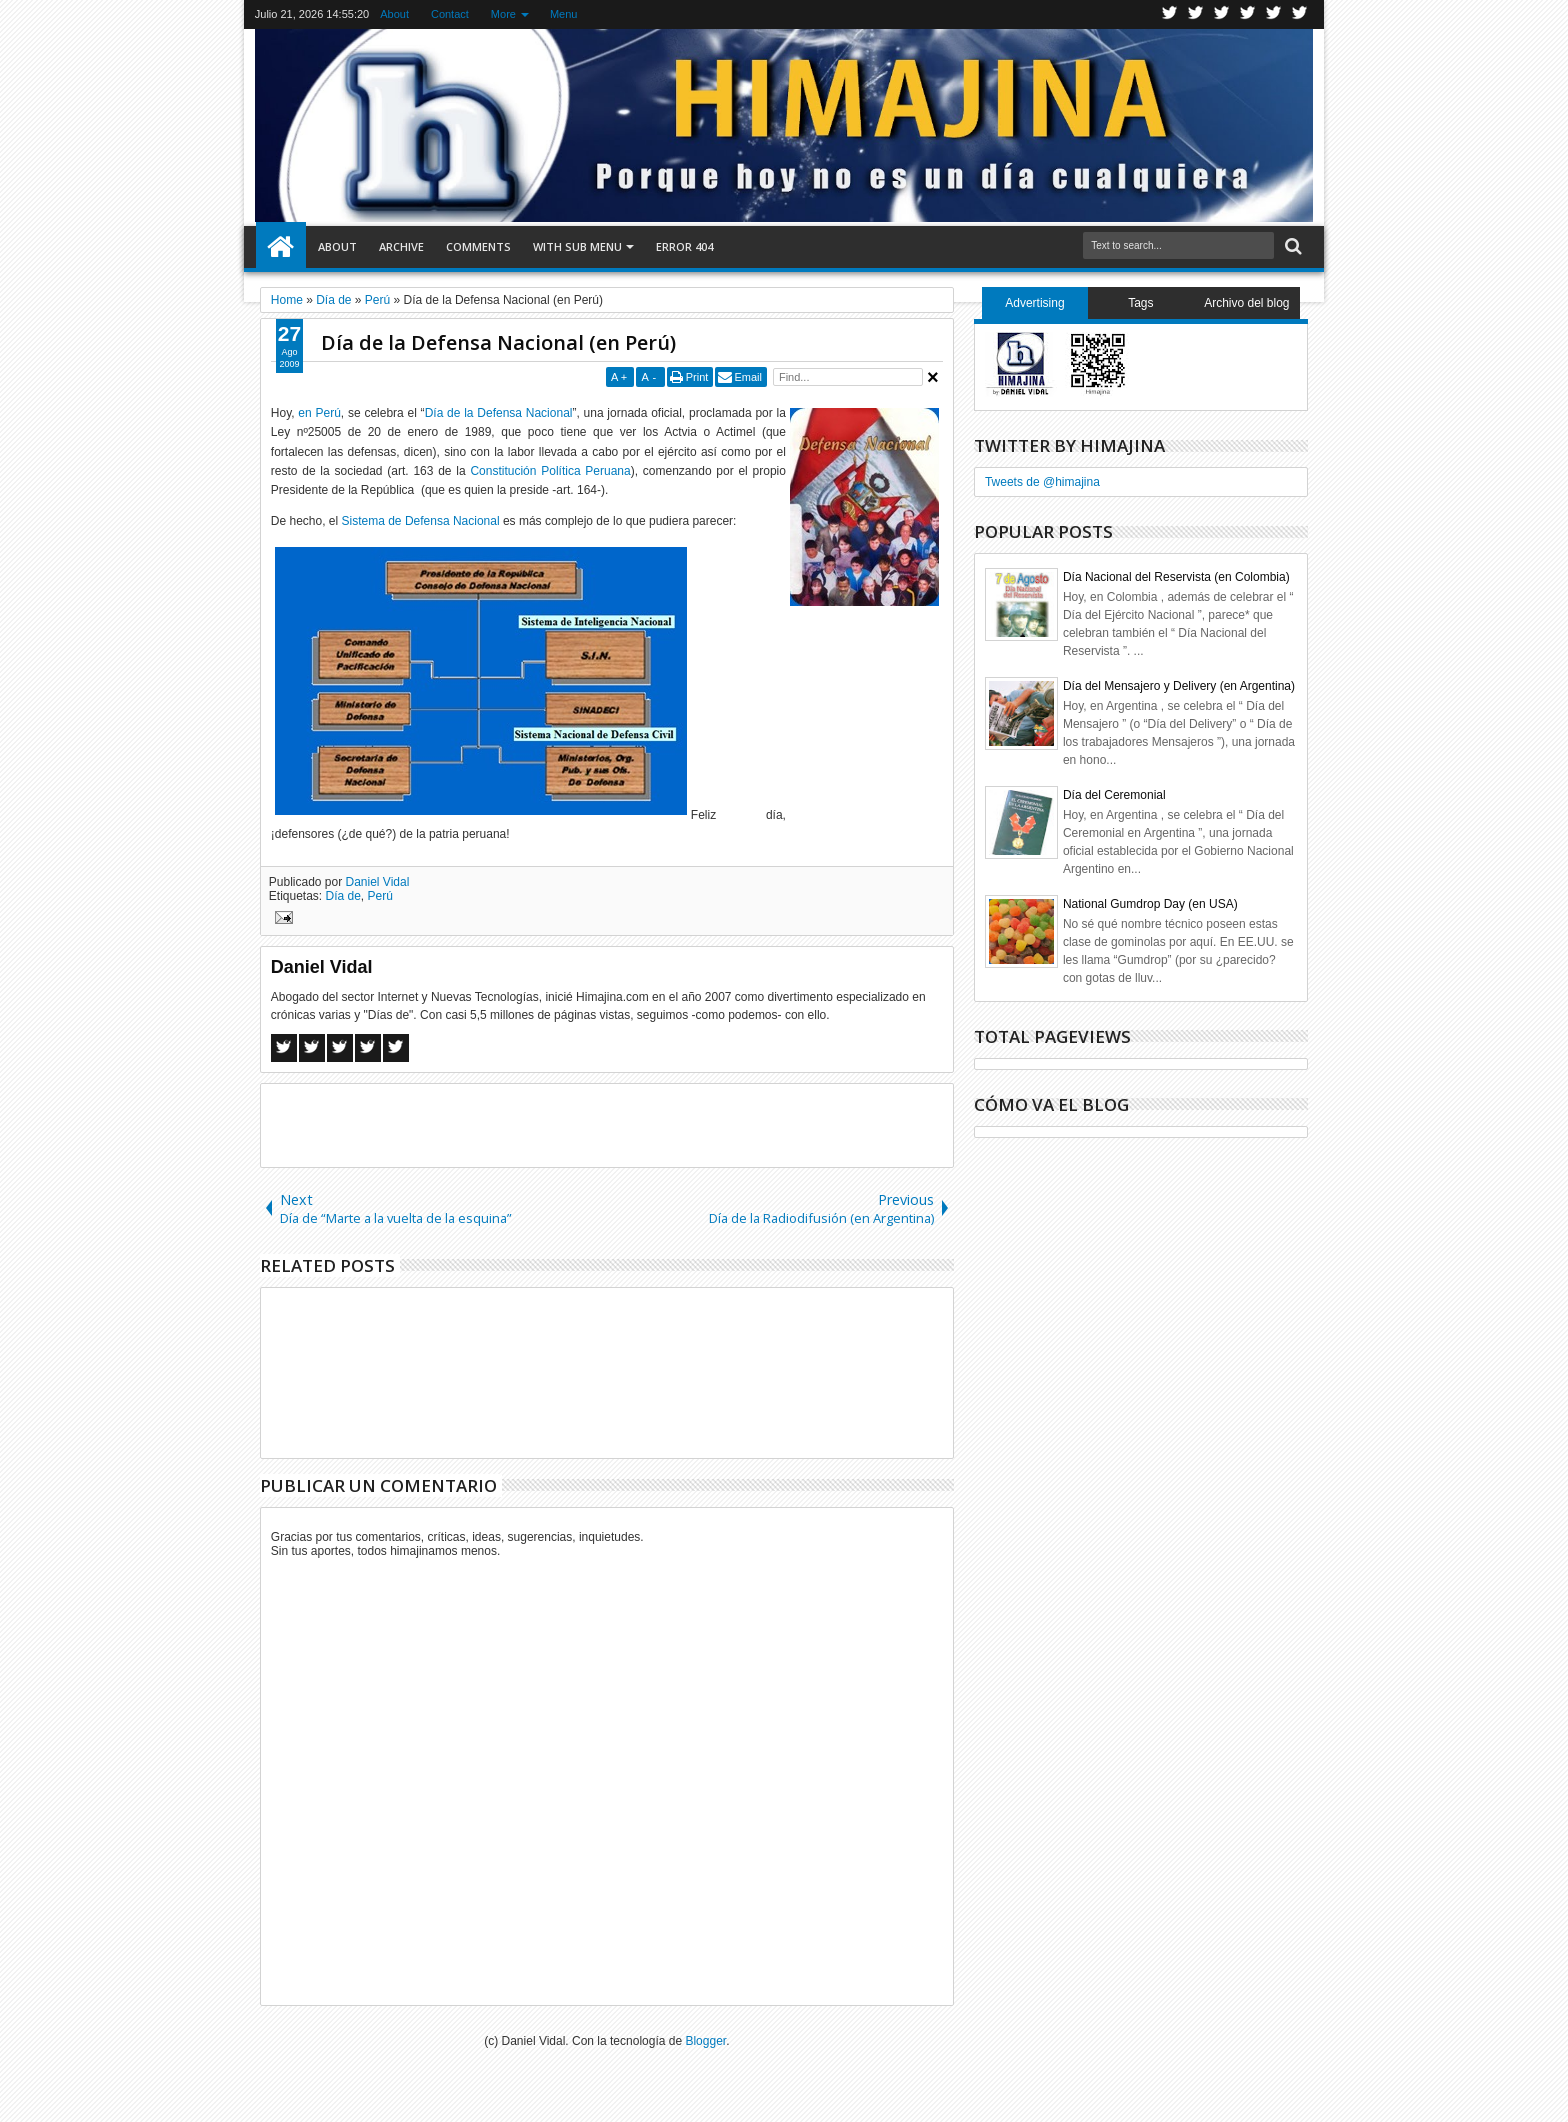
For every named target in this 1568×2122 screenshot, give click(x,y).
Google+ (1222, 14)
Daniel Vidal (378, 882)
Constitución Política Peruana (550, 471)
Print (697, 377)
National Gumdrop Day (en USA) (1150, 904)
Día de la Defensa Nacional (499, 413)
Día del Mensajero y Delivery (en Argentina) (1179, 686)
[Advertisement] (607, 1124)
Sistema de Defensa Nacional (421, 521)
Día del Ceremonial (1114, 795)
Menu (564, 14)
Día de (343, 896)
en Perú (319, 413)
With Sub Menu (577, 246)
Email (748, 377)
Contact (450, 14)
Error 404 (684, 246)
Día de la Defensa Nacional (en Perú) (498, 342)
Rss (1248, 14)
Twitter (1170, 14)
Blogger (705, 2041)
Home (281, 247)
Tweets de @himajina (1042, 482)
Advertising (1034, 303)
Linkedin (1274, 14)
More (503, 14)
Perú (380, 896)
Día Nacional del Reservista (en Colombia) (1176, 577)
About (394, 14)
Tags (1140, 303)
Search (1291, 246)
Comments (478, 246)
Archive (401, 246)
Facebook (1196, 14)
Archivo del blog (1246, 303)
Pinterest (1300, 14)
